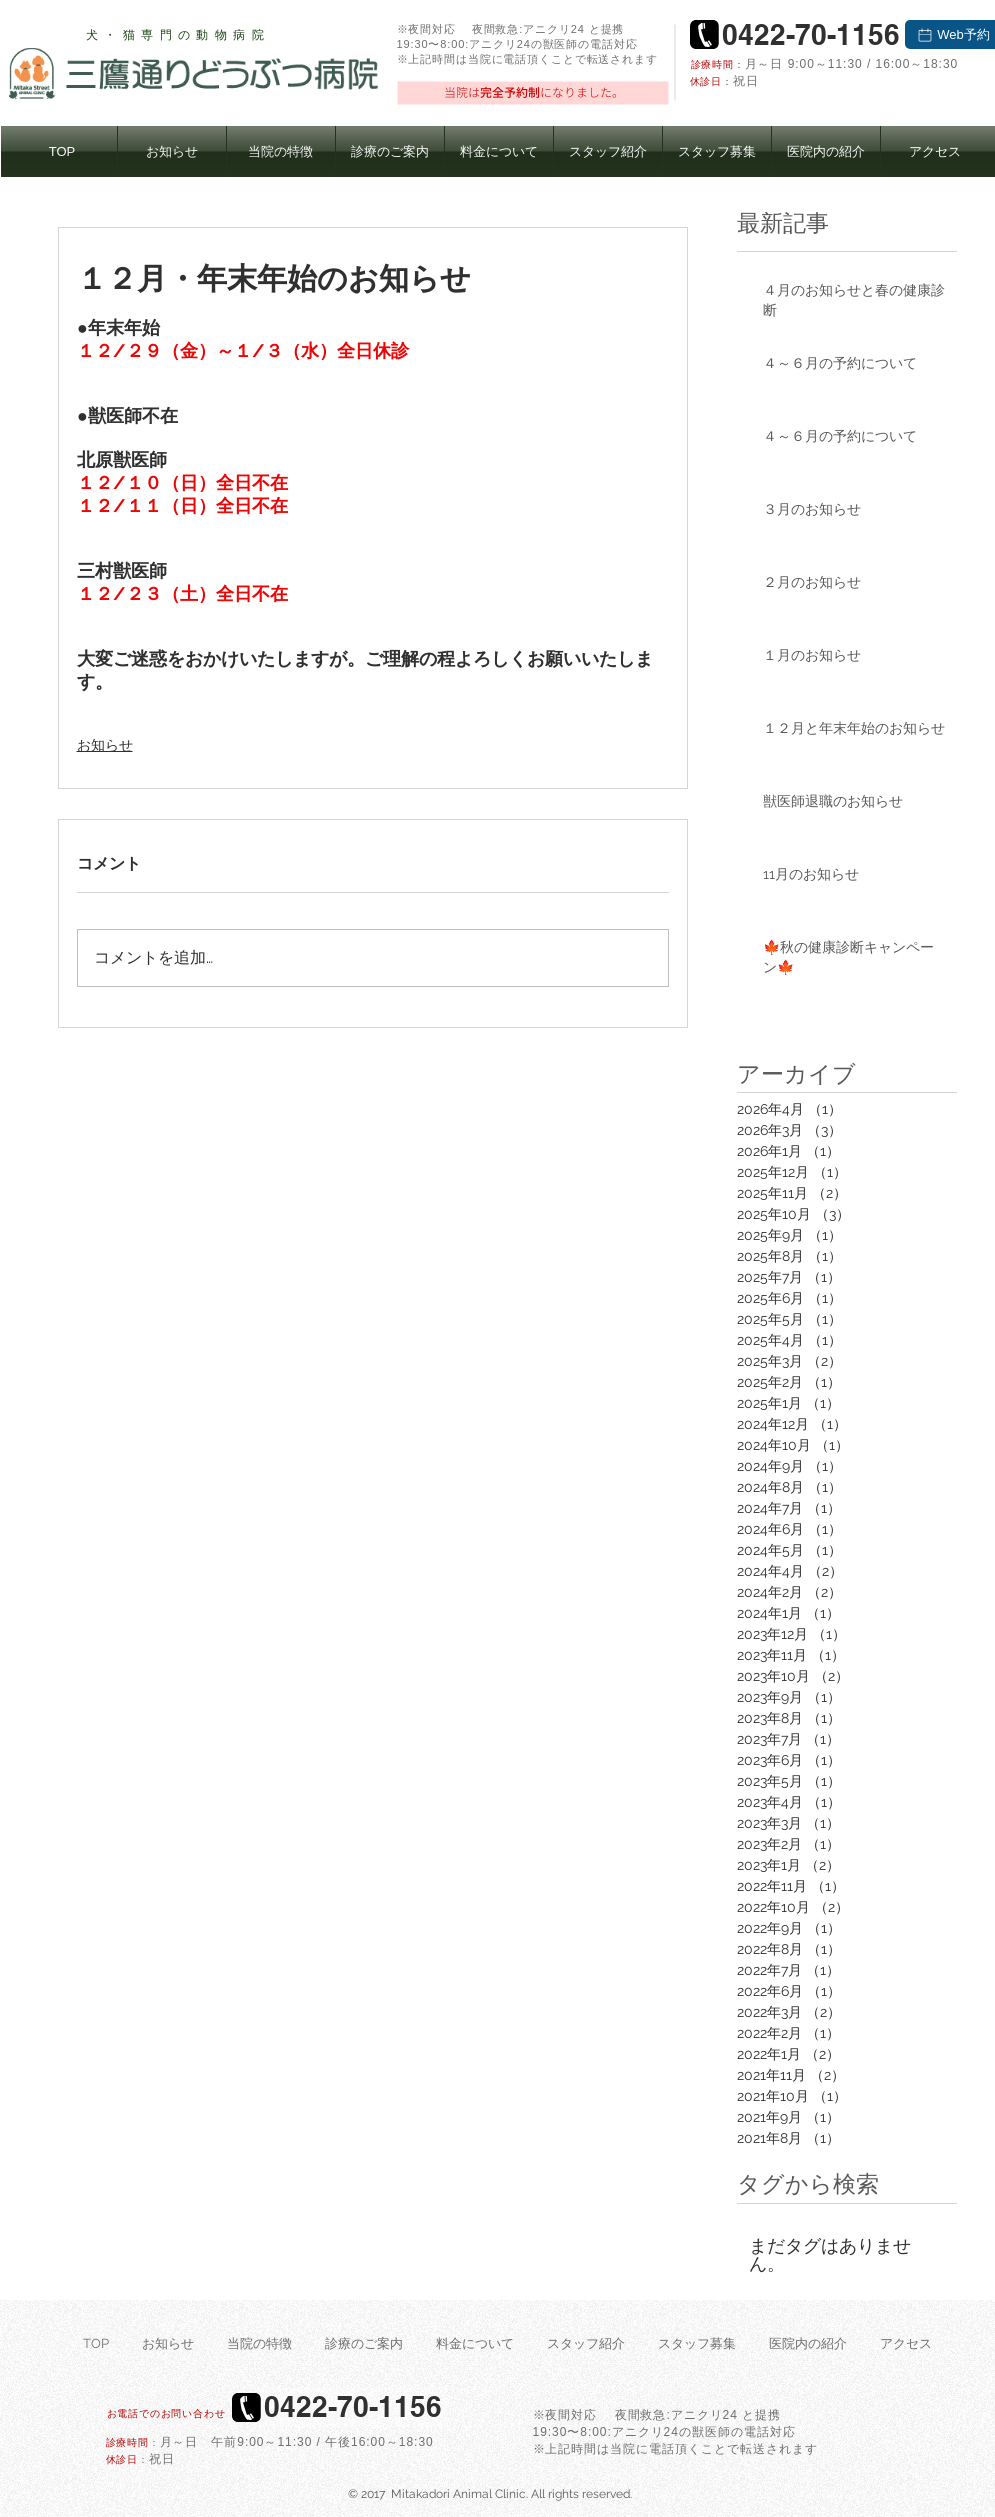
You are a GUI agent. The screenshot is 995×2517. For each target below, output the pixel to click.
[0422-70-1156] (811, 34)
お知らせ (105, 745)
